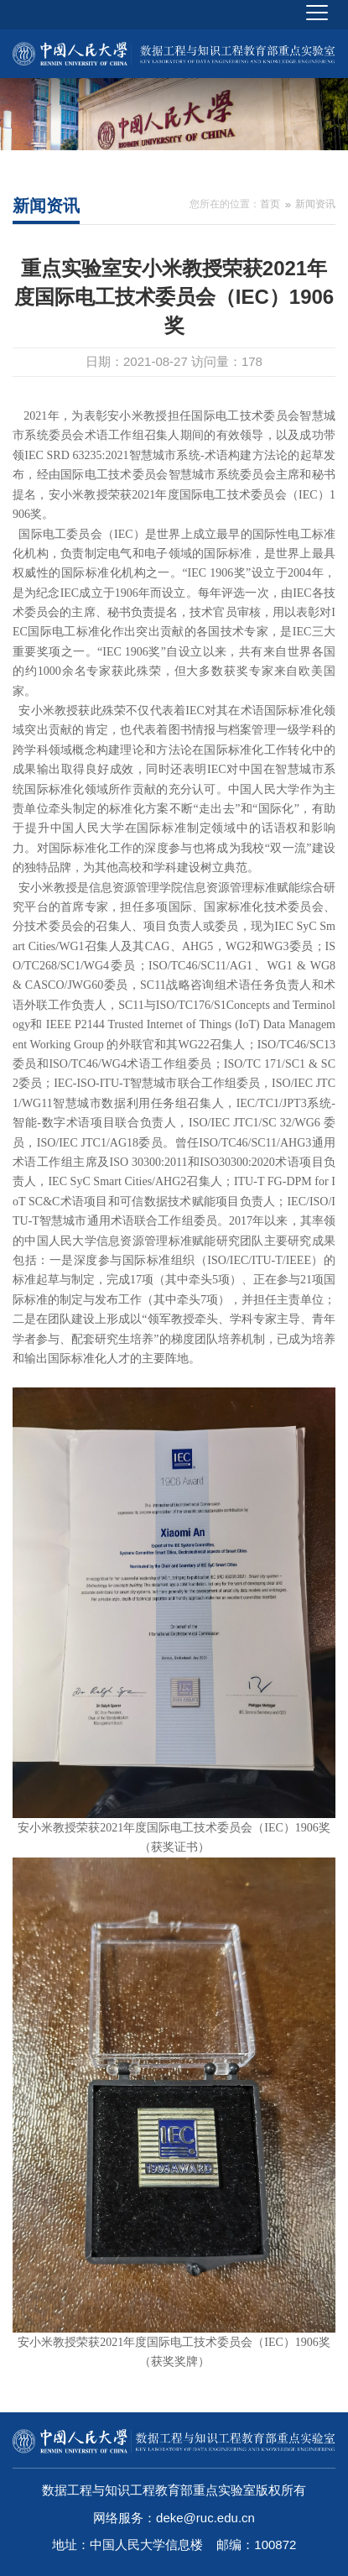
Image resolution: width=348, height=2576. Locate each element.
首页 (270, 204)
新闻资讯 (315, 204)
